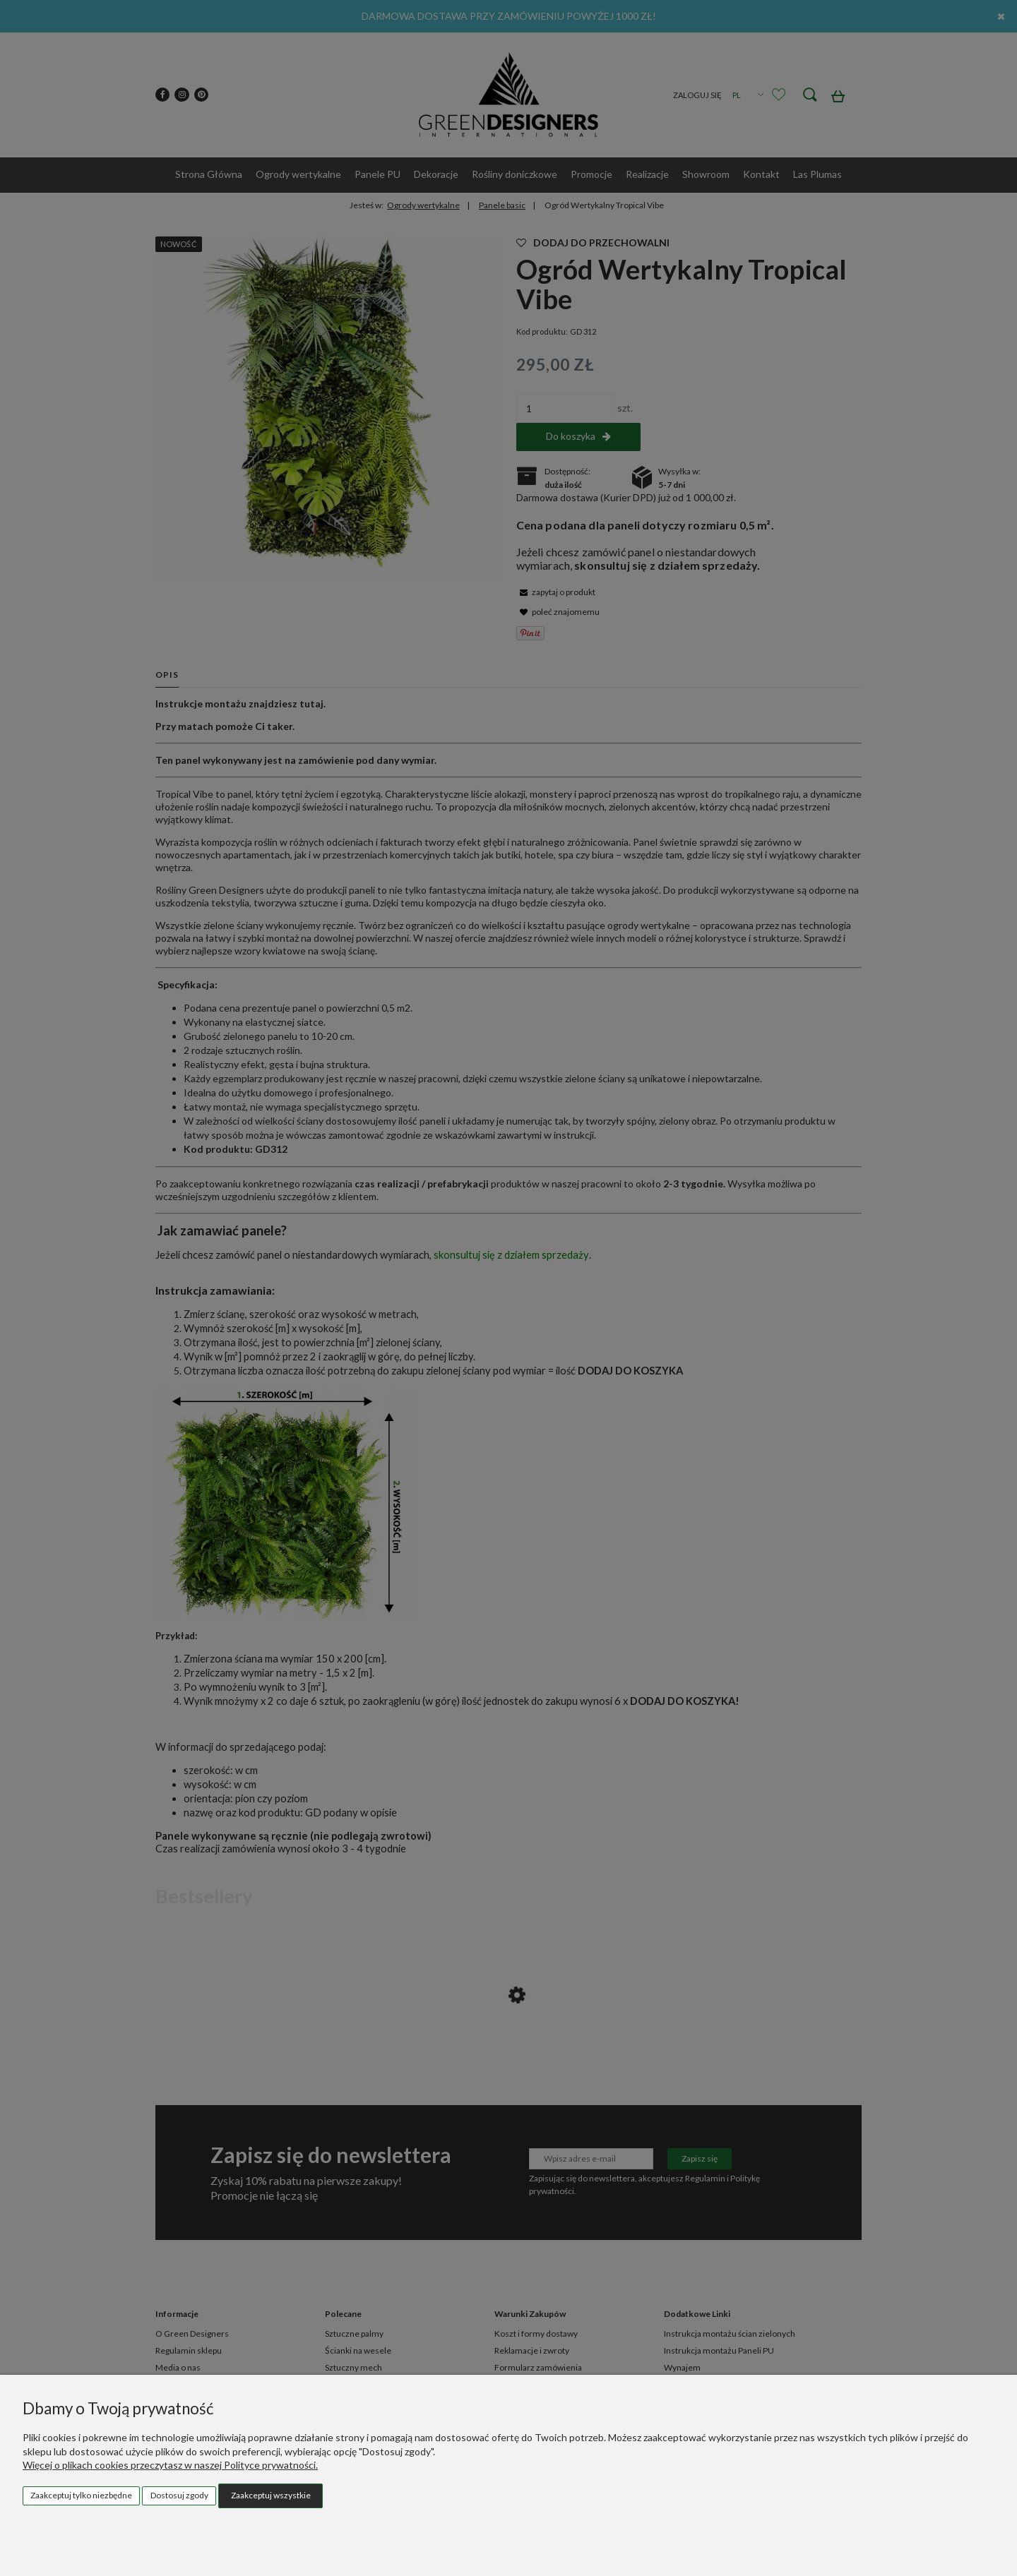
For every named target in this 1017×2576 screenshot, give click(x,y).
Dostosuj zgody (179, 2495)
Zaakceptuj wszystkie (271, 2495)
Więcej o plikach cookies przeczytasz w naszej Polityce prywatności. (170, 2465)
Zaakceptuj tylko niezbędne (81, 2495)
